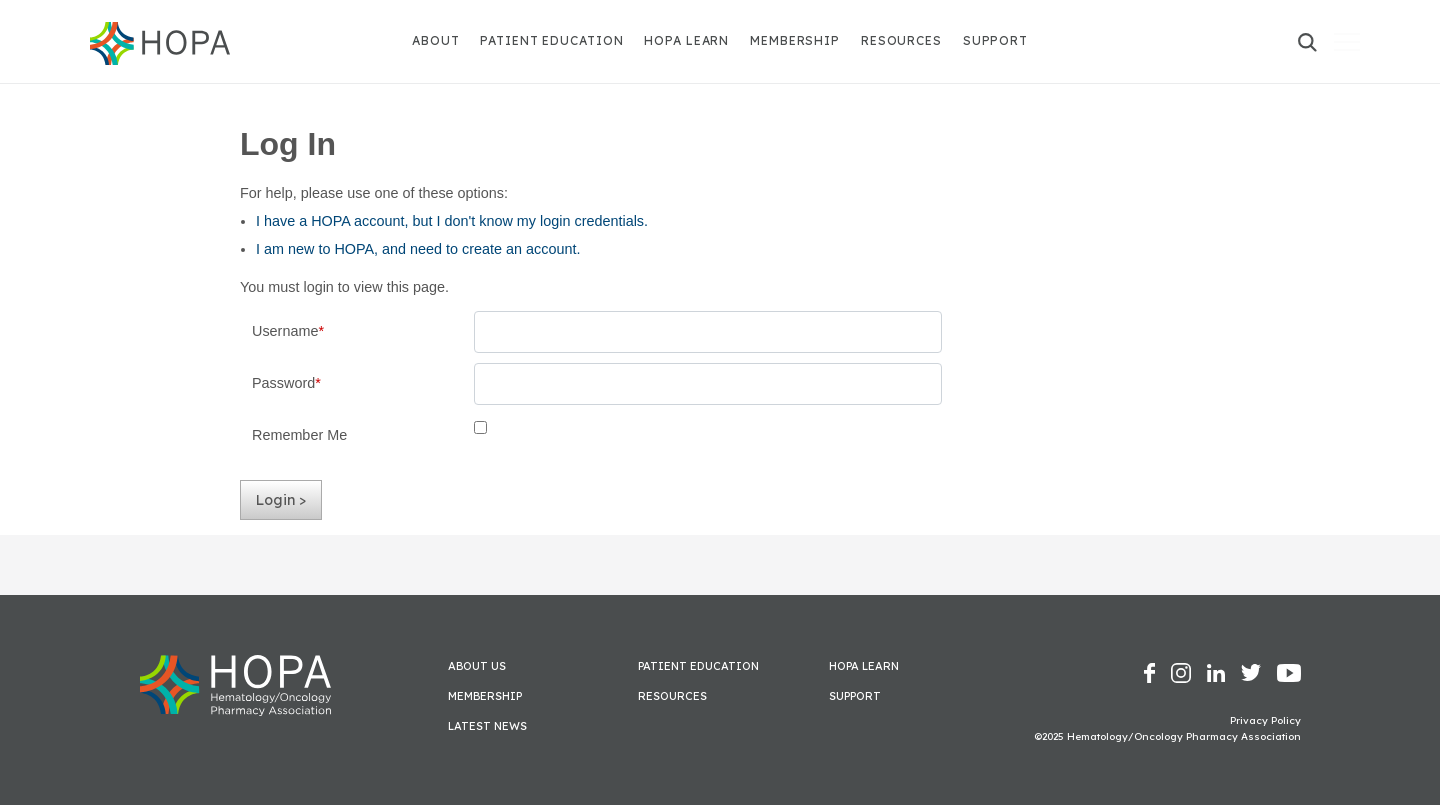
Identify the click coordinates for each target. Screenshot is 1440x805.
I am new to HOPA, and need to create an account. (418, 249)
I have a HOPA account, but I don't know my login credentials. (452, 221)
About (436, 40)
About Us (477, 666)
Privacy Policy (1265, 720)
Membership (795, 40)
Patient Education (551, 40)
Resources (901, 40)
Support (995, 40)
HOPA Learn (686, 40)
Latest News (487, 726)
